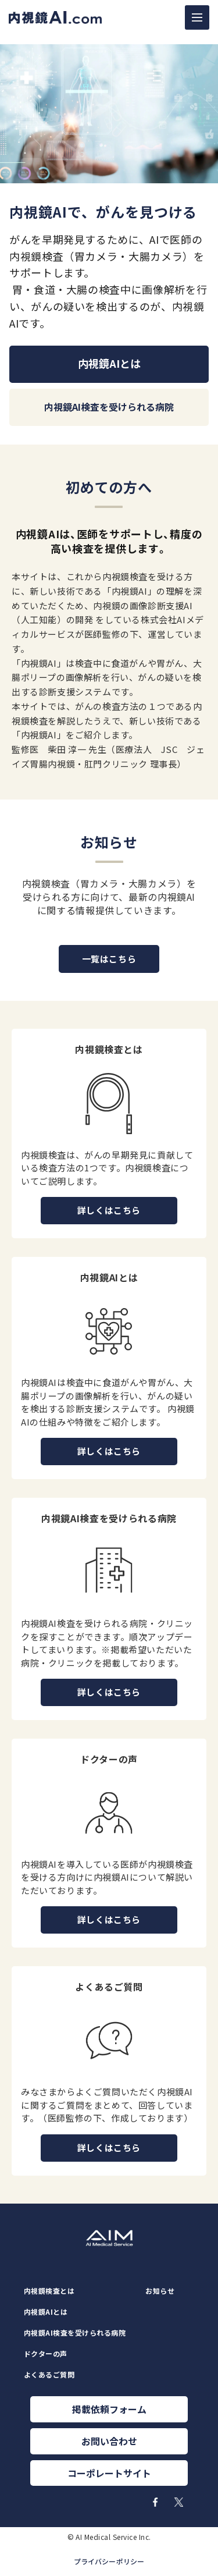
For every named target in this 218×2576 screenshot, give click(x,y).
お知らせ (159, 2291)
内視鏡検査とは (49, 2291)
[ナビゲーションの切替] (197, 17)
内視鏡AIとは (45, 2312)
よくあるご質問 (49, 2374)
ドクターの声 (45, 2353)
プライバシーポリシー (109, 2561)
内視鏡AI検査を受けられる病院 (75, 2333)
